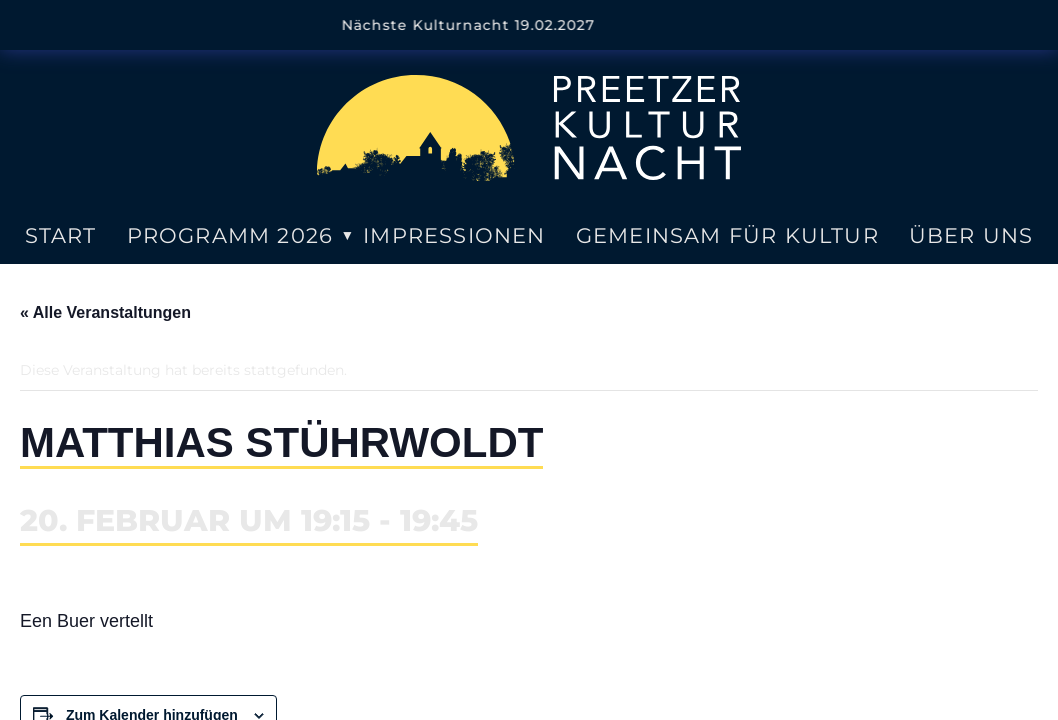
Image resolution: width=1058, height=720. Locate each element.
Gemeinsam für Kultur (727, 235)
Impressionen (454, 235)
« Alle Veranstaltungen (105, 312)
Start (61, 235)
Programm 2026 (230, 235)
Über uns (971, 235)
